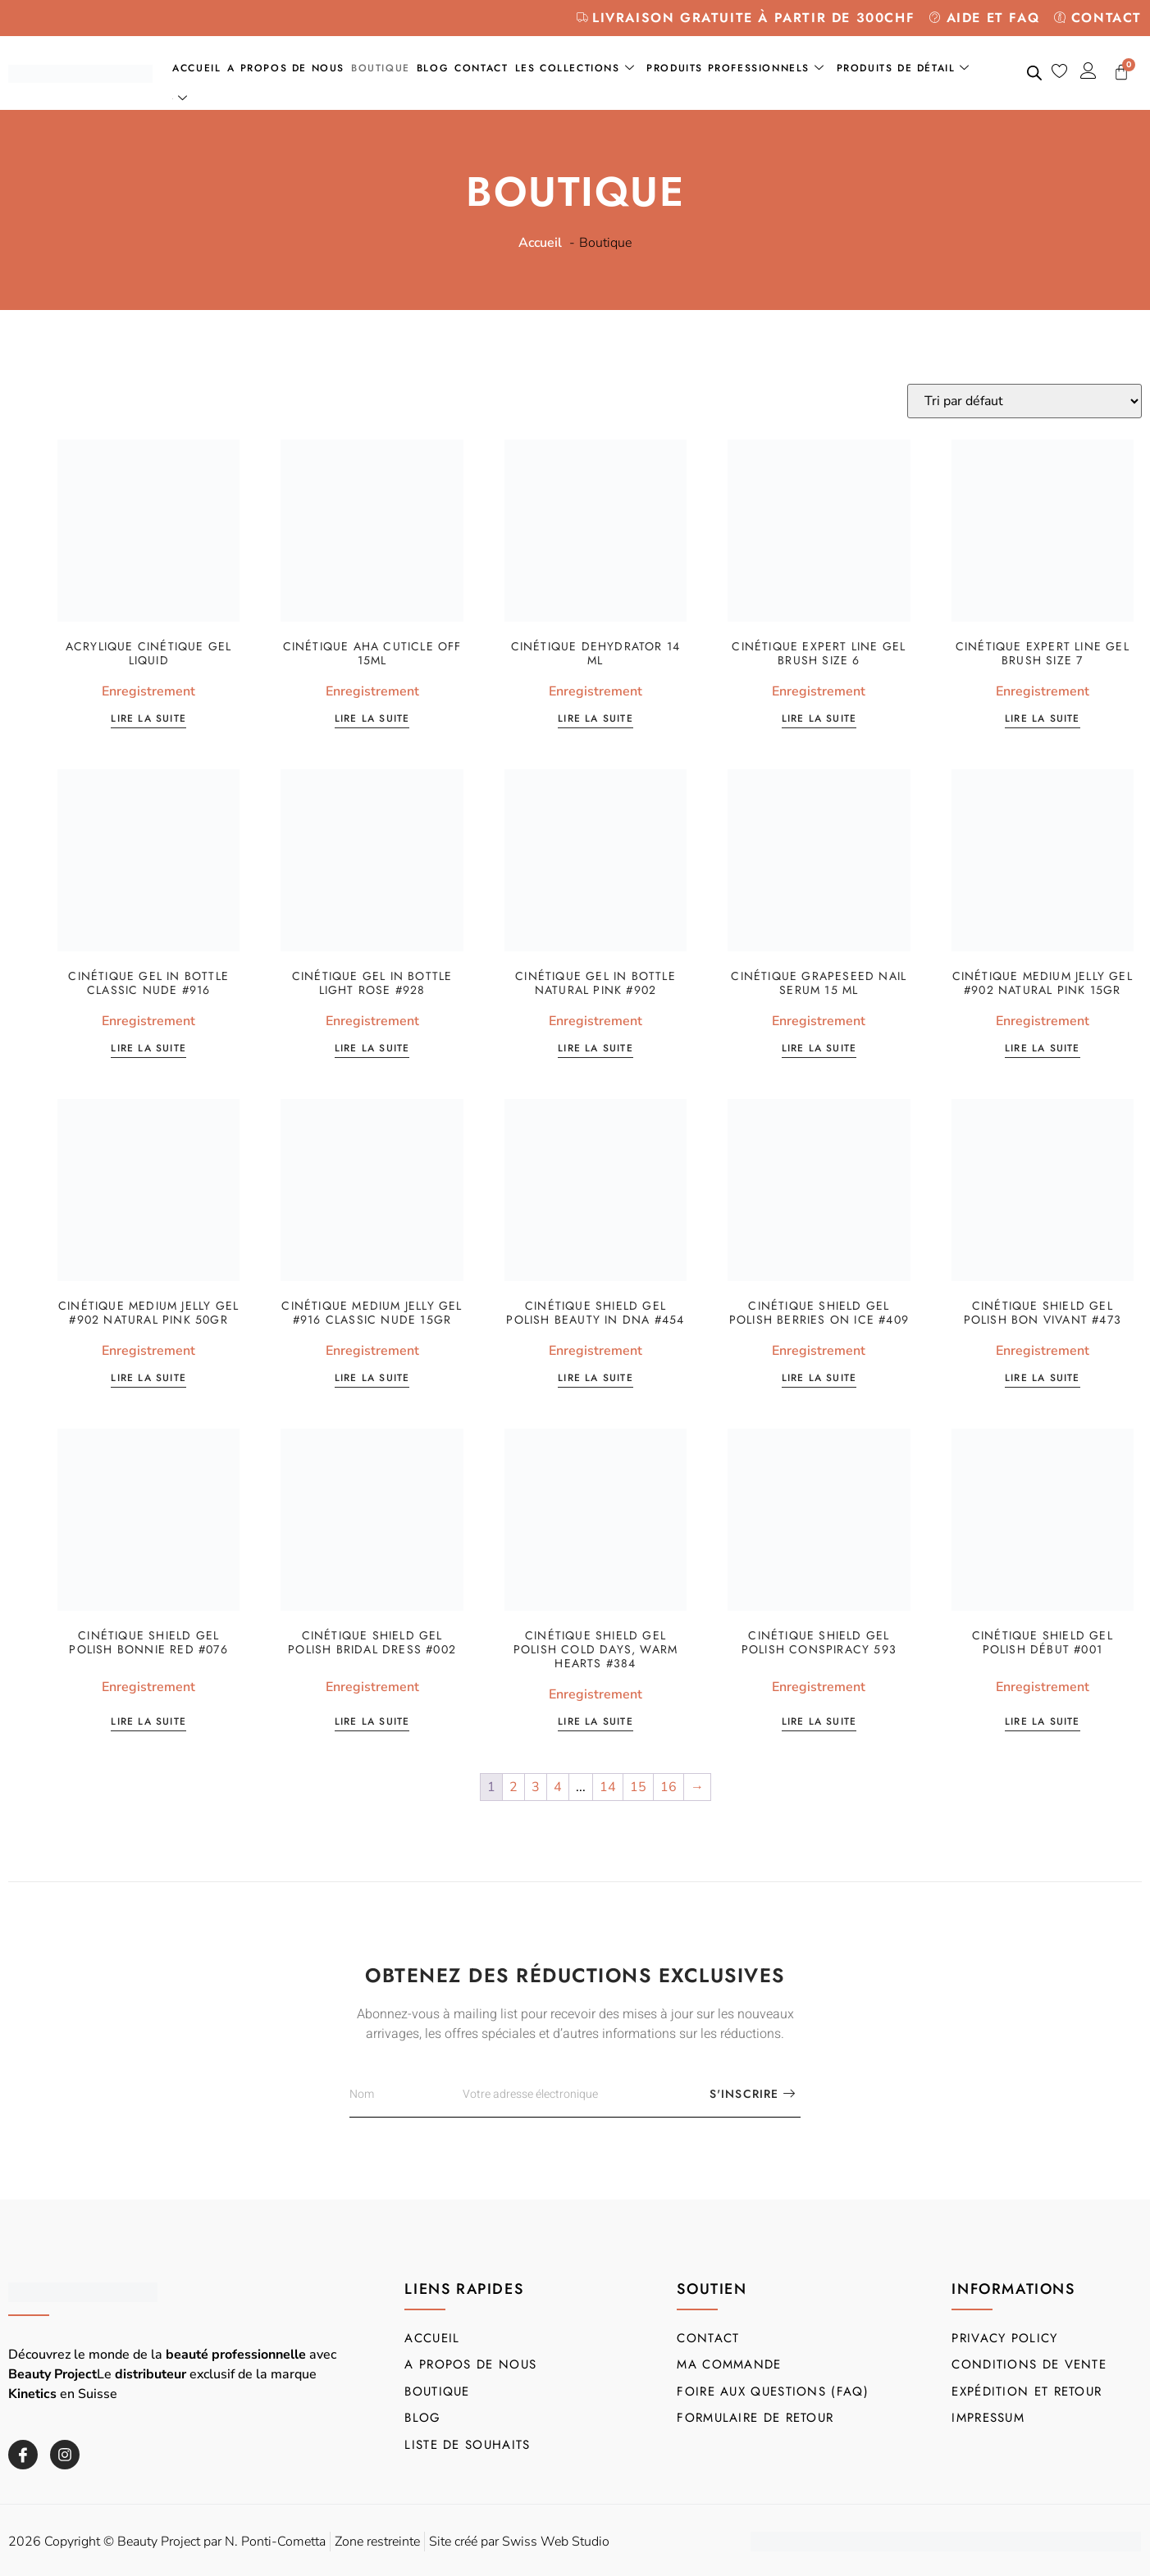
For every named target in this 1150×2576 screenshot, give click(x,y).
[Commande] (1024, 401)
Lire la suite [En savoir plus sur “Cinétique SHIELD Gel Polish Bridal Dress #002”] (372, 1723)
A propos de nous (286, 68)
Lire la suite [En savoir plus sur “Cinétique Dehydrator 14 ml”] (595, 720)
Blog (432, 68)
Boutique (380, 68)
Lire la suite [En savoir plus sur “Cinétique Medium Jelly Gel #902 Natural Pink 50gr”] (148, 1379)
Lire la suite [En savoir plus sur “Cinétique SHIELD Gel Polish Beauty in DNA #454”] (595, 1379)
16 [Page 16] (668, 1787)
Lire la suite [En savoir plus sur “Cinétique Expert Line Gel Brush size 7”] (1042, 720)
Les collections (575, 68)
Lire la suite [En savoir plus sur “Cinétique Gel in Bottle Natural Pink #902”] (595, 1049)
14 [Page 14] (608, 1787)
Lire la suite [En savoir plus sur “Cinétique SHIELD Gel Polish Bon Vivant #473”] (1042, 1379)
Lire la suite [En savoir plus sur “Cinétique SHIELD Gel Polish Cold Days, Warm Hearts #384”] (595, 1723)
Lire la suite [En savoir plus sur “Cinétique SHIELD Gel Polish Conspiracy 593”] (819, 1723)
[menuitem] (183, 99)
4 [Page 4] (558, 1787)
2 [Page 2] (513, 1787)
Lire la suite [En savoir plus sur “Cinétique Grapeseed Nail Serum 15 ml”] (819, 1049)
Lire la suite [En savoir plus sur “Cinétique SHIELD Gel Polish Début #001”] (1042, 1723)
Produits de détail (903, 68)
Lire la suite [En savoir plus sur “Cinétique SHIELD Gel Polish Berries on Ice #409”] (819, 1379)
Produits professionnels (735, 68)
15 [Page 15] (638, 1787)
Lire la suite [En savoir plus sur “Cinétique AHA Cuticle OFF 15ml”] (372, 720)
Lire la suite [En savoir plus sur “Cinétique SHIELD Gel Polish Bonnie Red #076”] (148, 1723)
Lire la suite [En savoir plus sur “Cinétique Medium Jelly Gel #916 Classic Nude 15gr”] (372, 1379)
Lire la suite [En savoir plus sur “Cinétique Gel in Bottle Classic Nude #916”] (148, 1049)
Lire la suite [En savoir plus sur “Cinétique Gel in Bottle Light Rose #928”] (372, 1049)
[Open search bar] (1034, 73)
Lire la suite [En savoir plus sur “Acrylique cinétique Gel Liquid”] (148, 720)
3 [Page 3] (536, 1787)
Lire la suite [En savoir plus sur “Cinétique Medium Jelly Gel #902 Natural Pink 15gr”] (1042, 1049)
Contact (481, 68)
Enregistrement (148, 691)
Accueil (196, 68)
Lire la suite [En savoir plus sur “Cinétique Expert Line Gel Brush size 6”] (819, 720)
